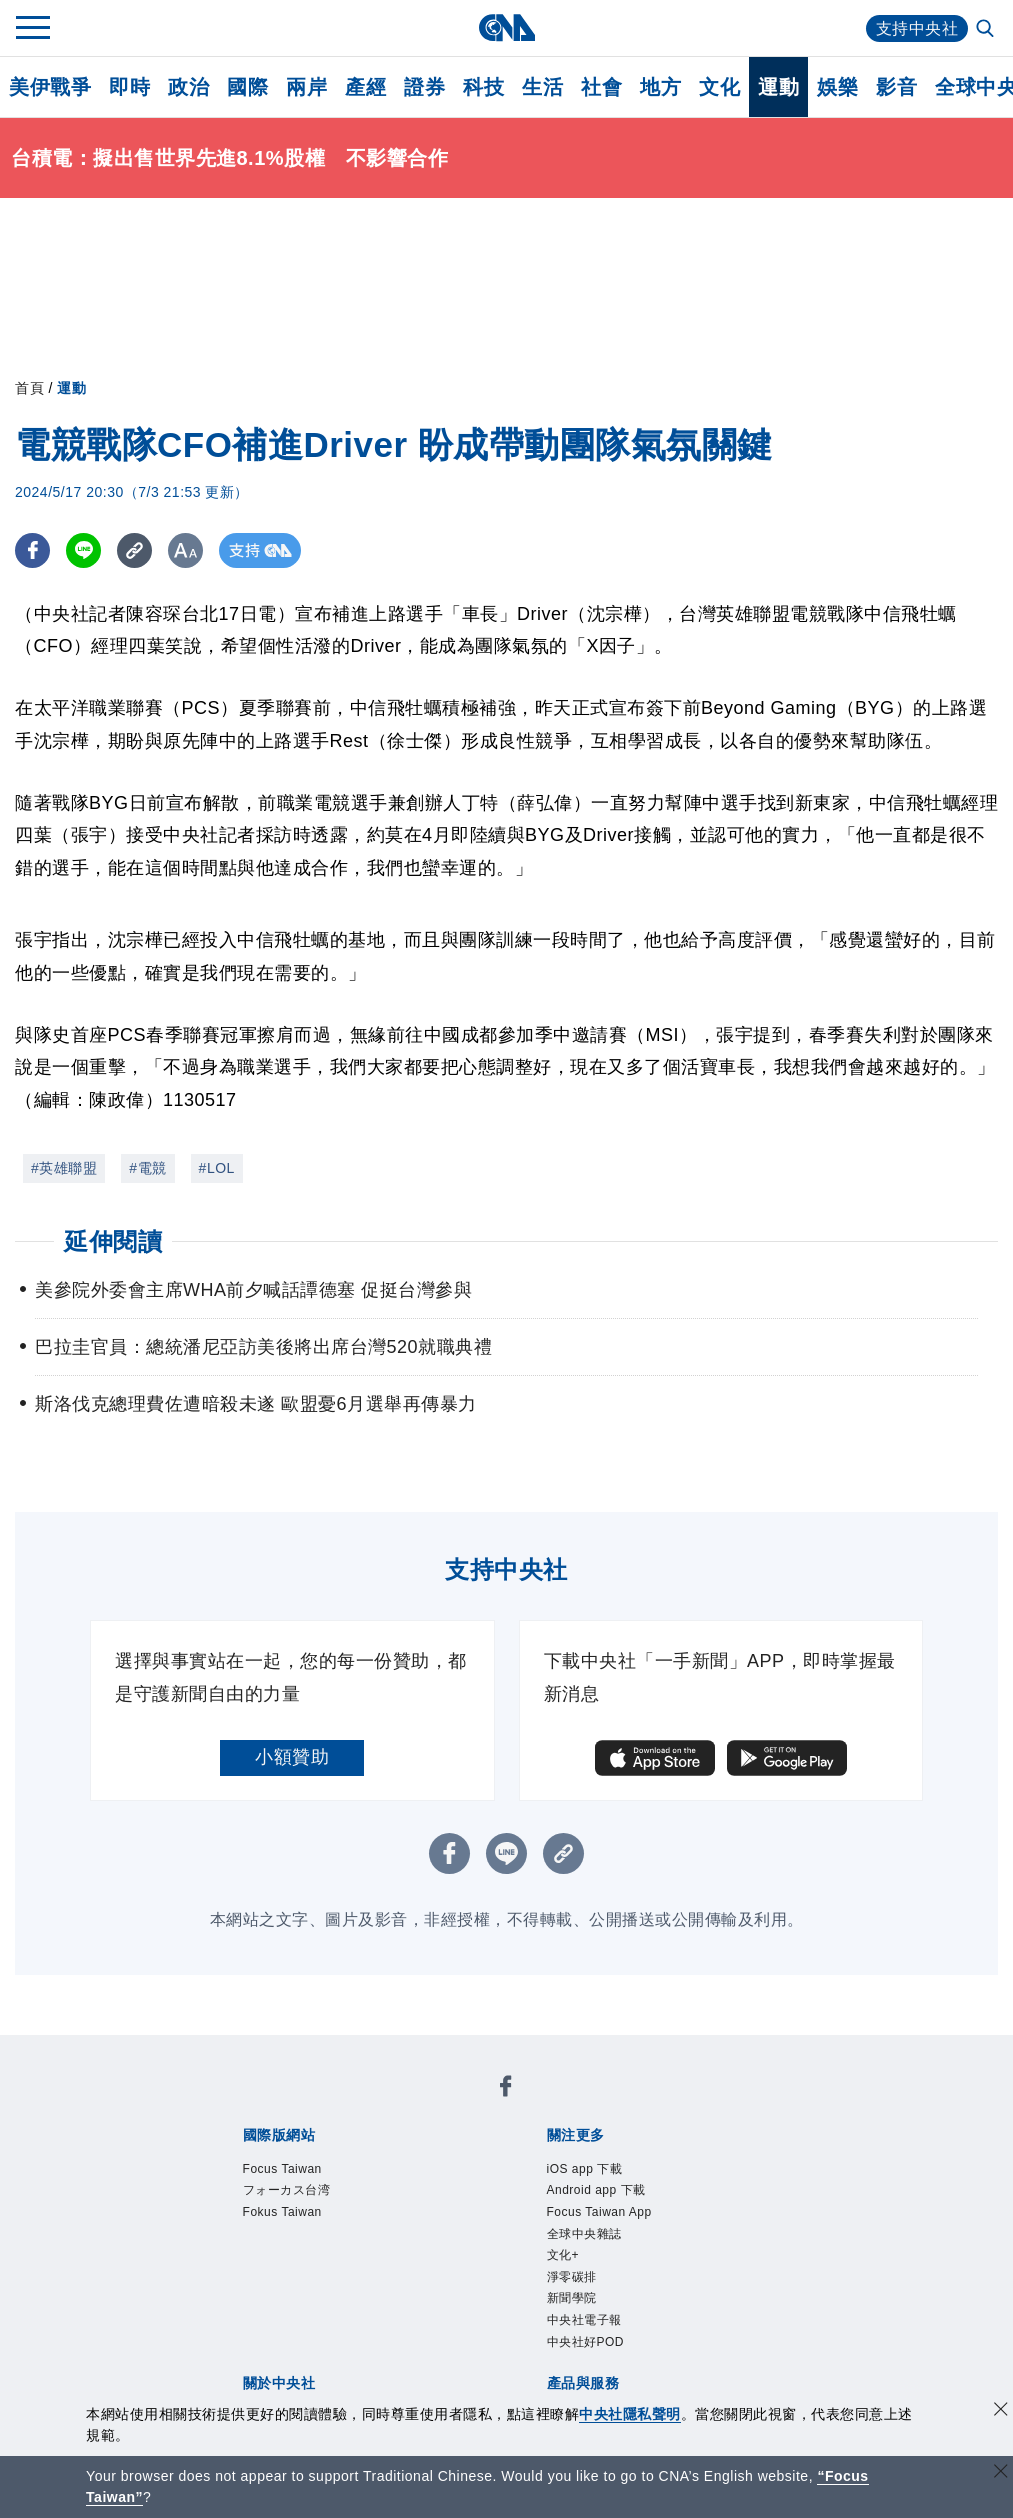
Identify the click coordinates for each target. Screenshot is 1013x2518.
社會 (601, 87)
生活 (542, 87)
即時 (129, 87)
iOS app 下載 (585, 2169)
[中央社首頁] (506, 27)
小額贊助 (292, 1757)
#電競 (147, 1168)
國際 (247, 87)
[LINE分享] (83, 550)
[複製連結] (134, 550)
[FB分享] (32, 550)
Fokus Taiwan (282, 2212)
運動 (778, 87)
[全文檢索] (987, 30)
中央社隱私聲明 (630, 2414)
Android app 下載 (596, 2190)
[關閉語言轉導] (1001, 2473)
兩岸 (306, 87)
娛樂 (837, 87)
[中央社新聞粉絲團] (506, 2089)
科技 (483, 87)
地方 (660, 87)
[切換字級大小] (185, 550)
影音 (896, 87)
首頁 (29, 388)
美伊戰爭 (50, 87)
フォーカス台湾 (287, 2190)
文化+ (563, 2255)
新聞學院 (572, 2298)
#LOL (217, 1168)
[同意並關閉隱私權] (1001, 2411)
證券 (424, 87)
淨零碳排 (572, 2277)
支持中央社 (917, 28)
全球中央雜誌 (584, 2234)
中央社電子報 (584, 2320)
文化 (719, 87)
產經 (365, 87)
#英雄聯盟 (64, 1168)
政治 (188, 87)
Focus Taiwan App (599, 2212)
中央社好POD (586, 2342)
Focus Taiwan (282, 2169)
